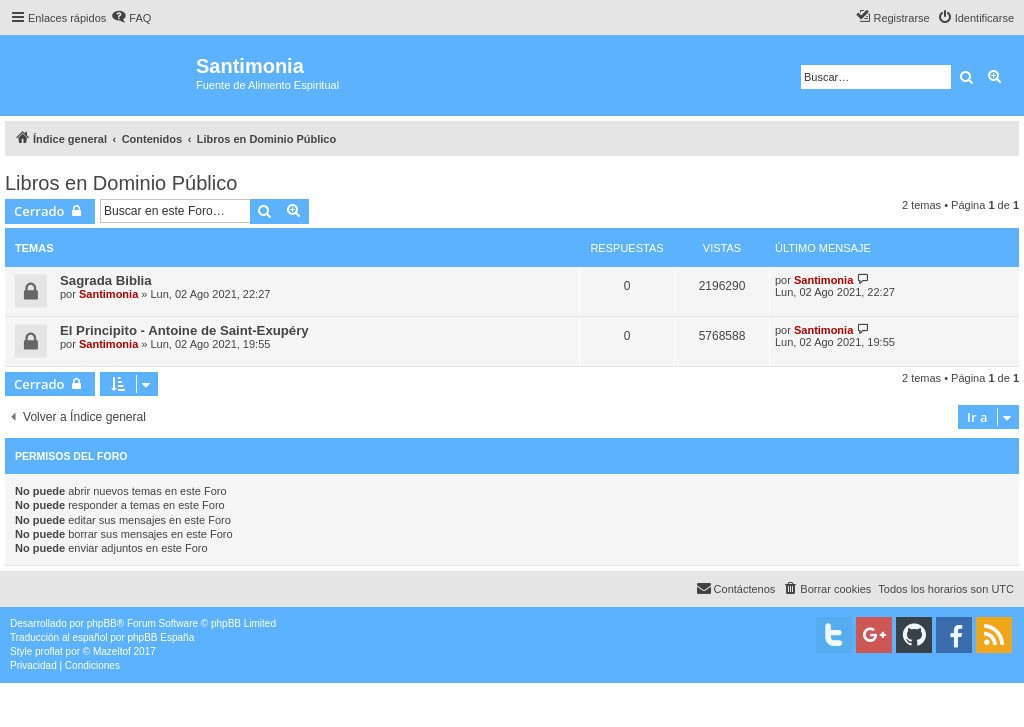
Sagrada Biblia (106, 280)
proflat (49, 651)
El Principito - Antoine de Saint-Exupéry (184, 330)
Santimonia (108, 294)
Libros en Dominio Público (121, 183)
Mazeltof (112, 651)
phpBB (102, 623)
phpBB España (160, 637)
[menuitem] (131, 18)
